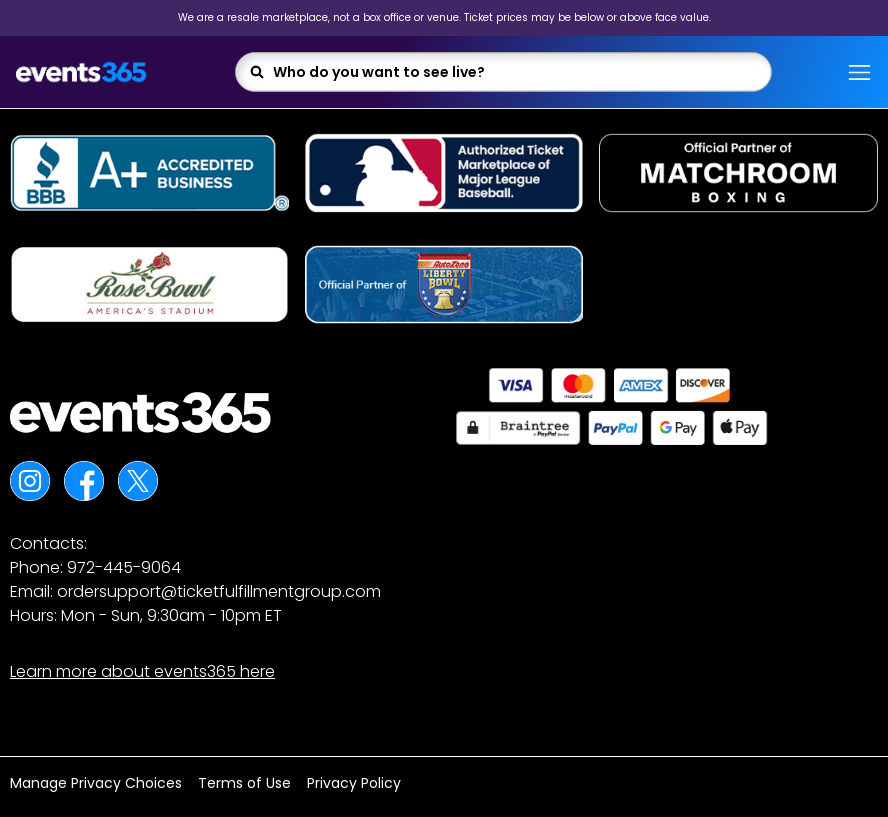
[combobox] (515, 72)
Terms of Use (244, 783)
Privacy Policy (354, 783)
